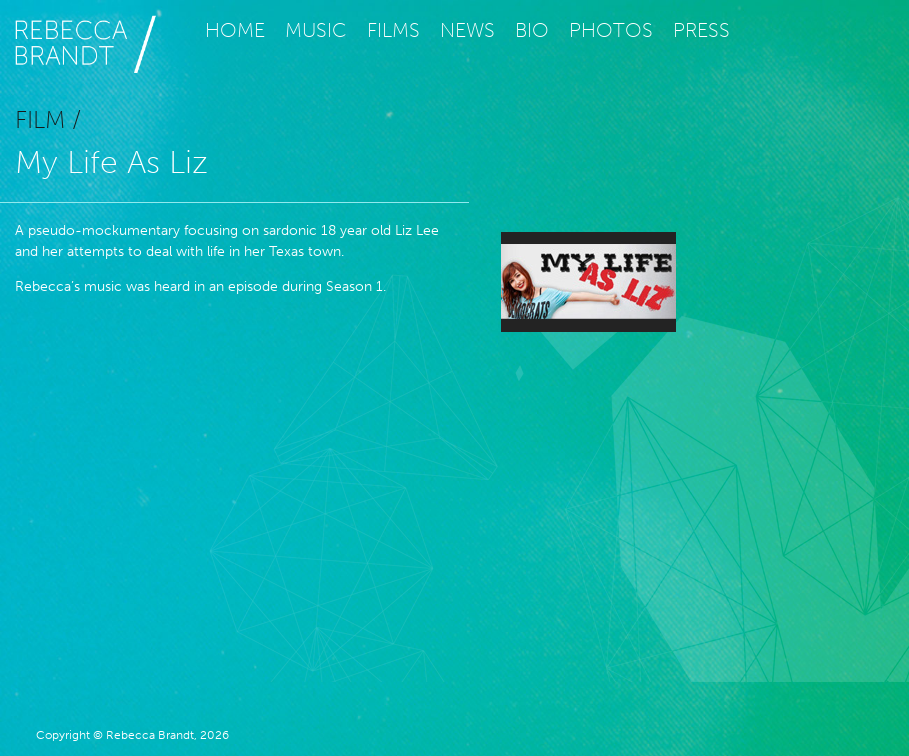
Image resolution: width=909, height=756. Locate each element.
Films (393, 30)
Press (701, 30)
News (467, 30)
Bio (532, 30)
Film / (48, 119)
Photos (611, 30)
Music (316, 30)
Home (235, 30)
